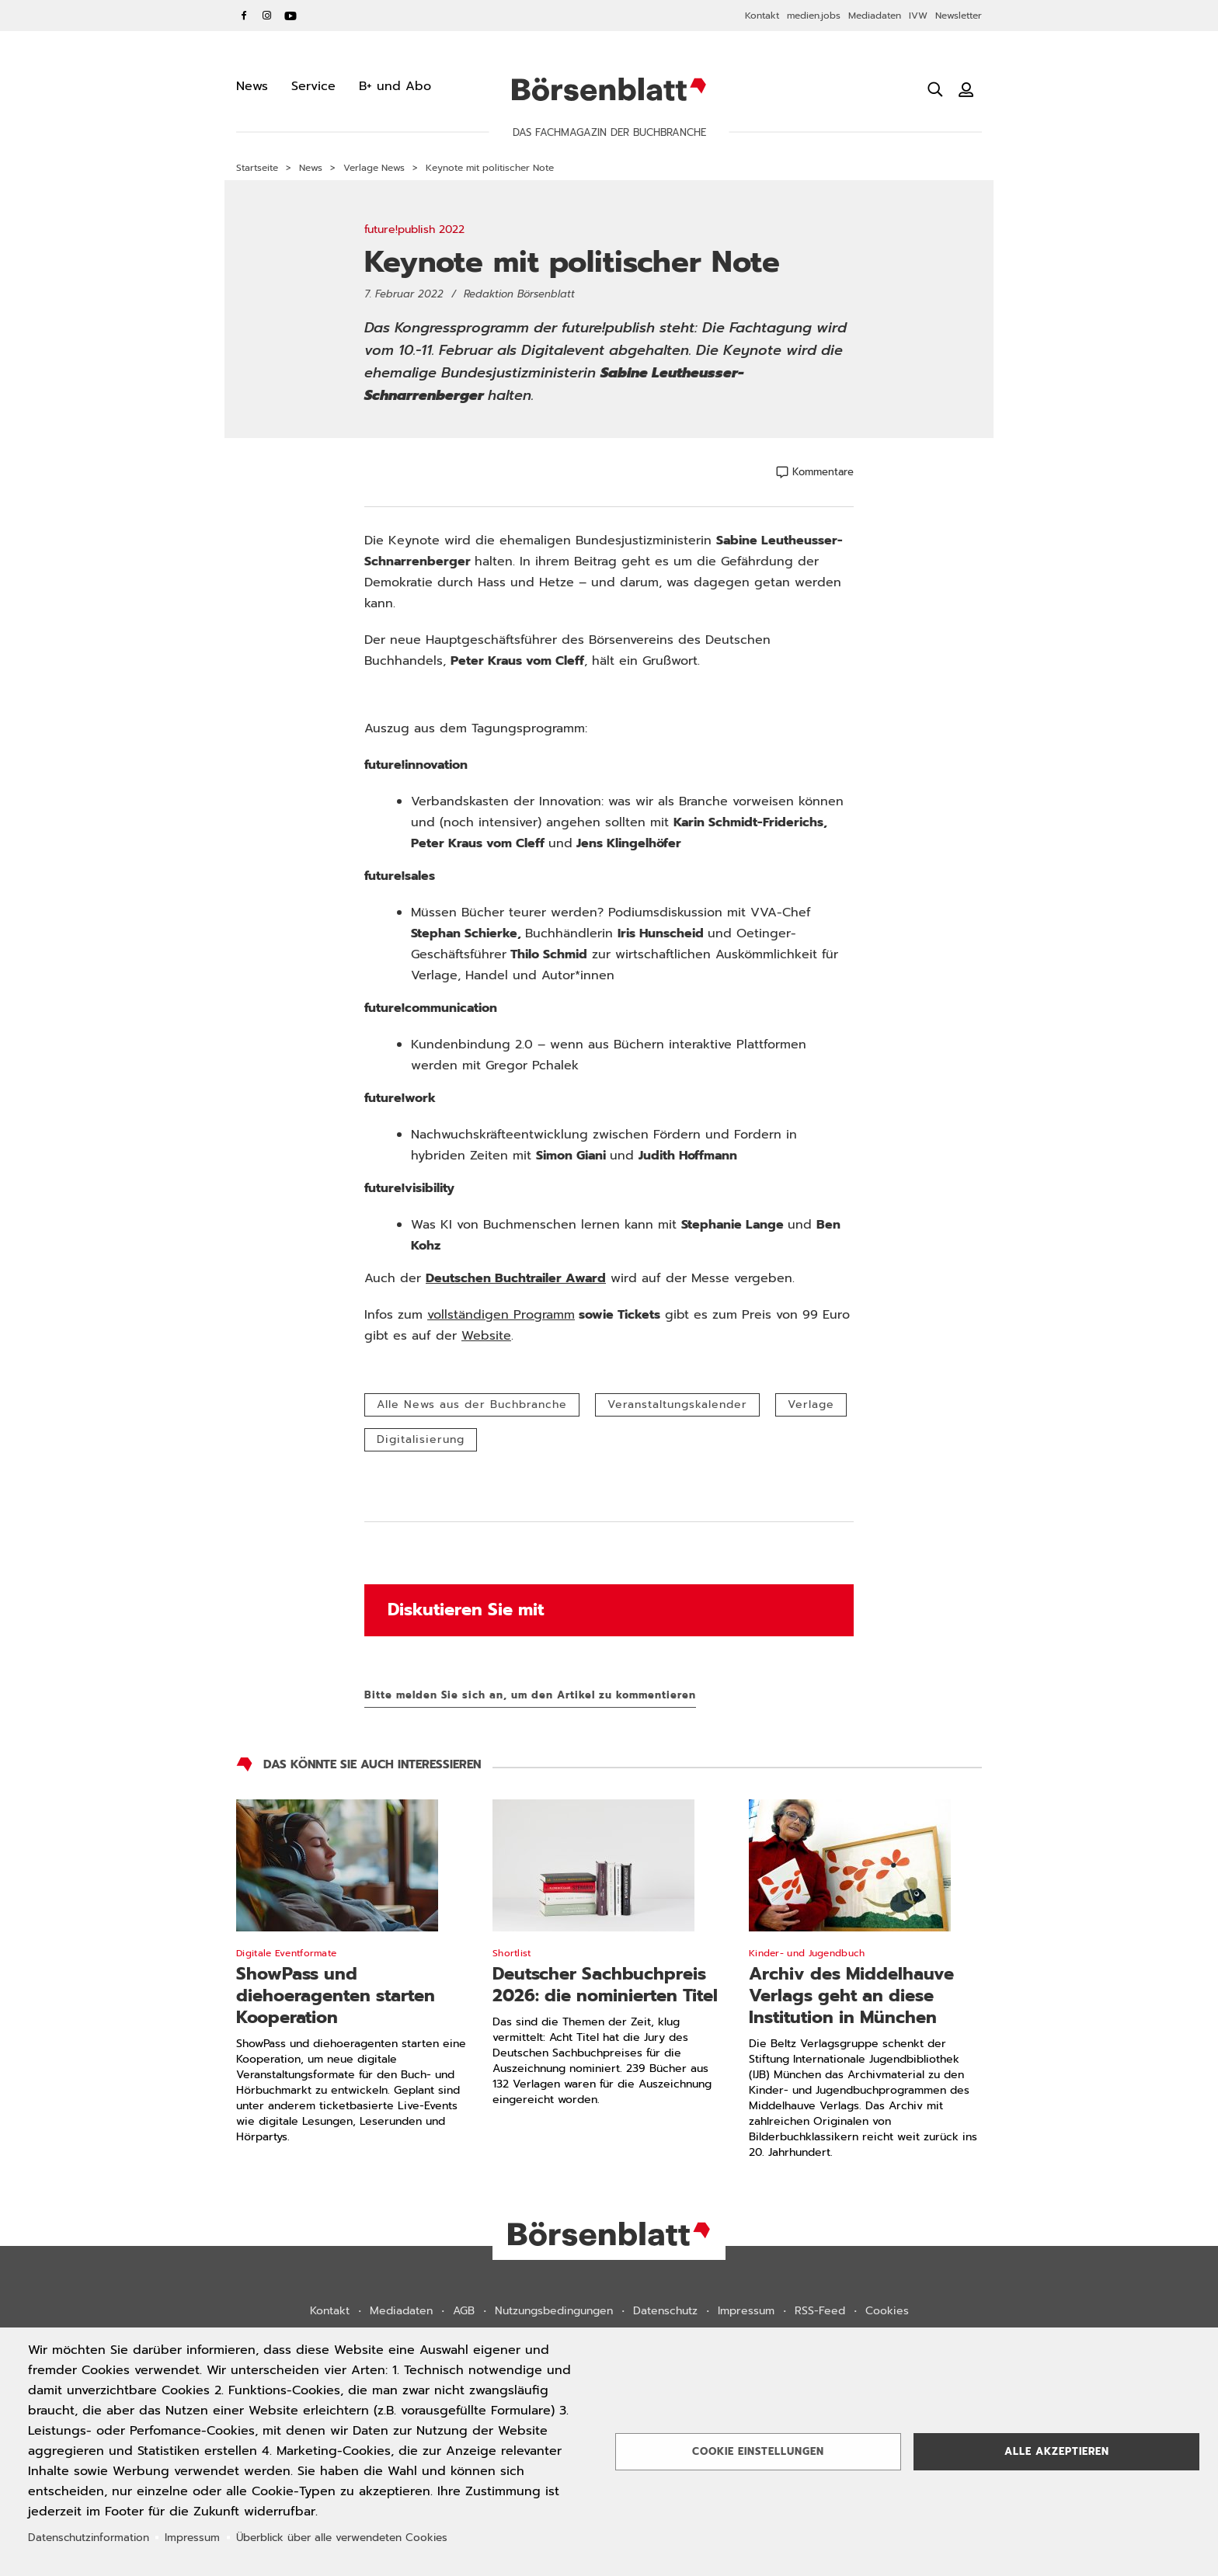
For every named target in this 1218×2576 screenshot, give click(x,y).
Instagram (267, 15)
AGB (464, 2311)
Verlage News (374, 168)
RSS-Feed (820, 2311)
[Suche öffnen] (935, 89)
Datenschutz (665, 2311)
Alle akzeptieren (1056, 2451)
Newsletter (958, 16)
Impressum (746, 2311)
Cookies (887, 2311)
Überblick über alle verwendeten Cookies (341, 2537)
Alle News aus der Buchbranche (472, 1404)
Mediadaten (874, 16)
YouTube (290, 15)
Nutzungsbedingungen (554, 2311)
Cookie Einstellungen (758, 2451)
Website (486, 1335)
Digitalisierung (421, 1439)
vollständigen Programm (501, 1314)
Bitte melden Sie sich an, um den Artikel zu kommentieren (530, 1695)
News (310, 168)
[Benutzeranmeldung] (966, 89)
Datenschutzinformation (88, 2537)
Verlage (811, 1404)
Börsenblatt (609, 89)
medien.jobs (813, 16)
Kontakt (762, 16)
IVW (918, 16)
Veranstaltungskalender (677, 1404)
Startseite (257, 168)
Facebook (244, 15)
